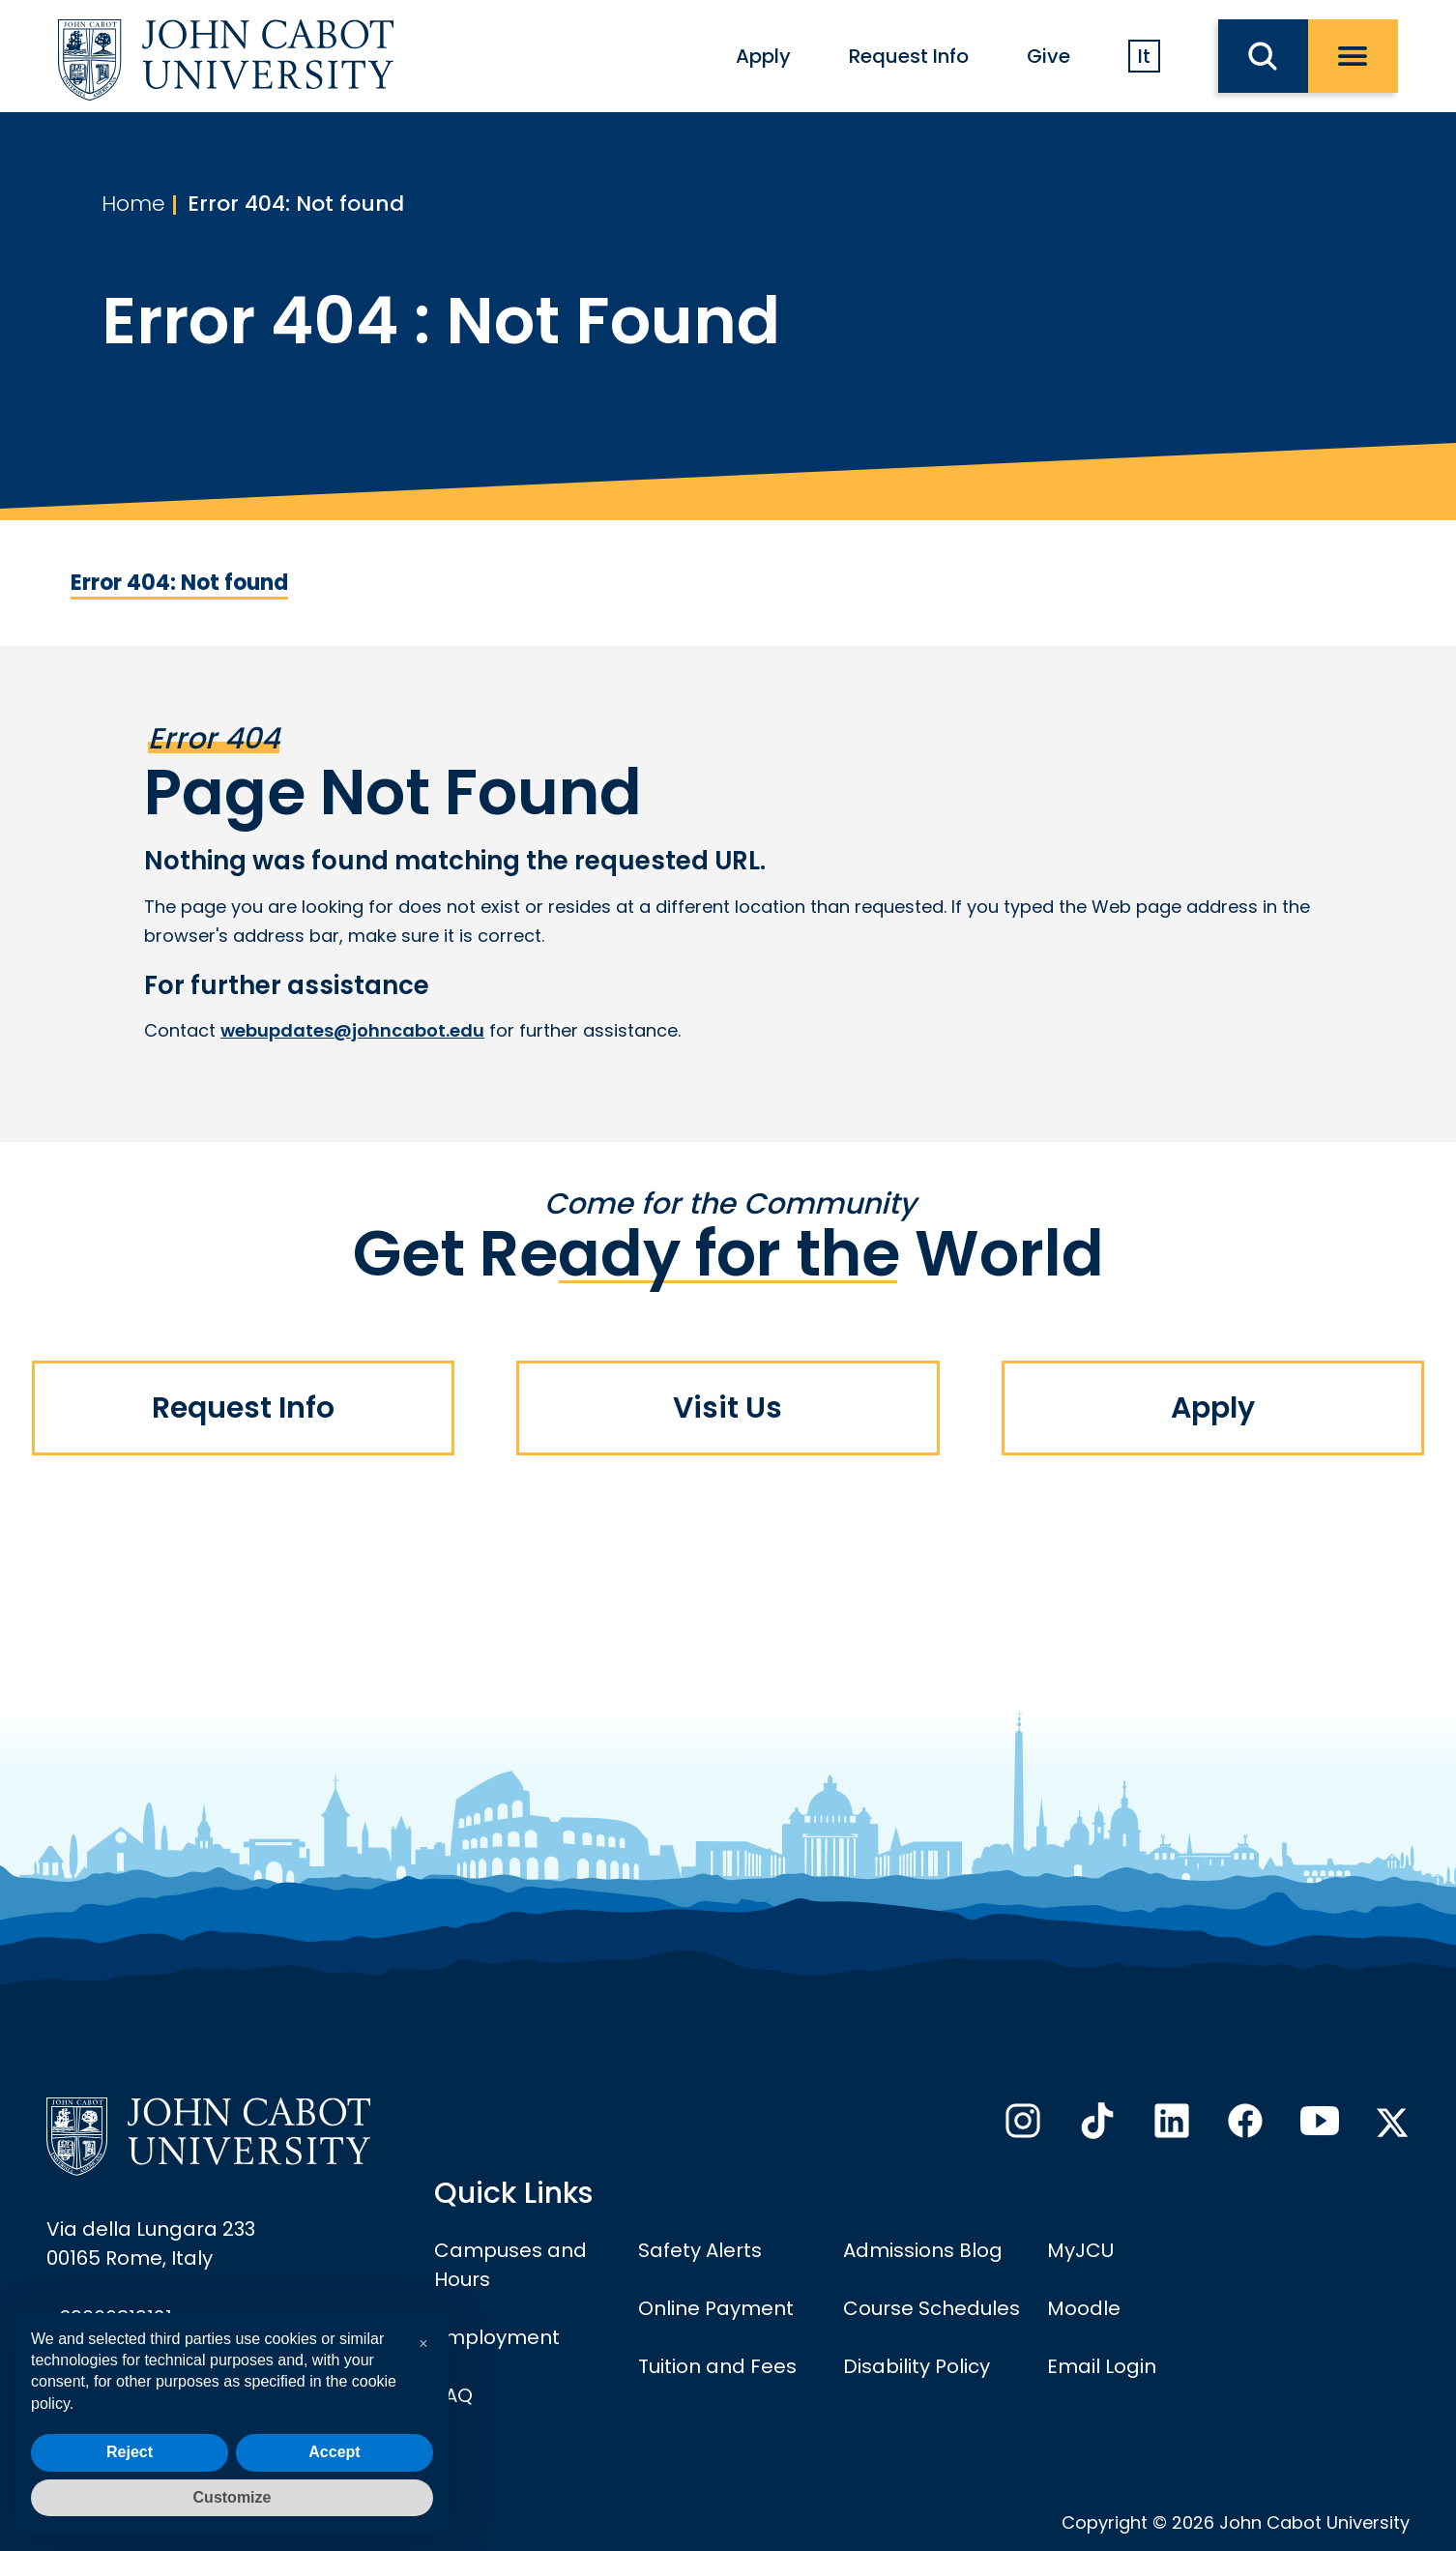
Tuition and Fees (717, 2366)
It (1144, 56)
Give (1048, 56)
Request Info (909, 56)
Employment (497, 2337)
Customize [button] (232, 2497)
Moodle (1084, 2308)
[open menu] (1353, 56)
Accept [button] (334, 2452)
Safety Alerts (700, 2250)
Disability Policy (916, 2366)
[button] (423, 2344)
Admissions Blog (923, 2250)
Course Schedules (931, 2308)
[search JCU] (1263, 56)
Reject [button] (129, 2452)
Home (133, 204)
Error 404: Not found (296, 204)
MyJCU (1080, 2250)
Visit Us (727, 1408)
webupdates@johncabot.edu (352, 1030)
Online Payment (716, 2308)
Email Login (1101, 2366)
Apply (763, 56)
